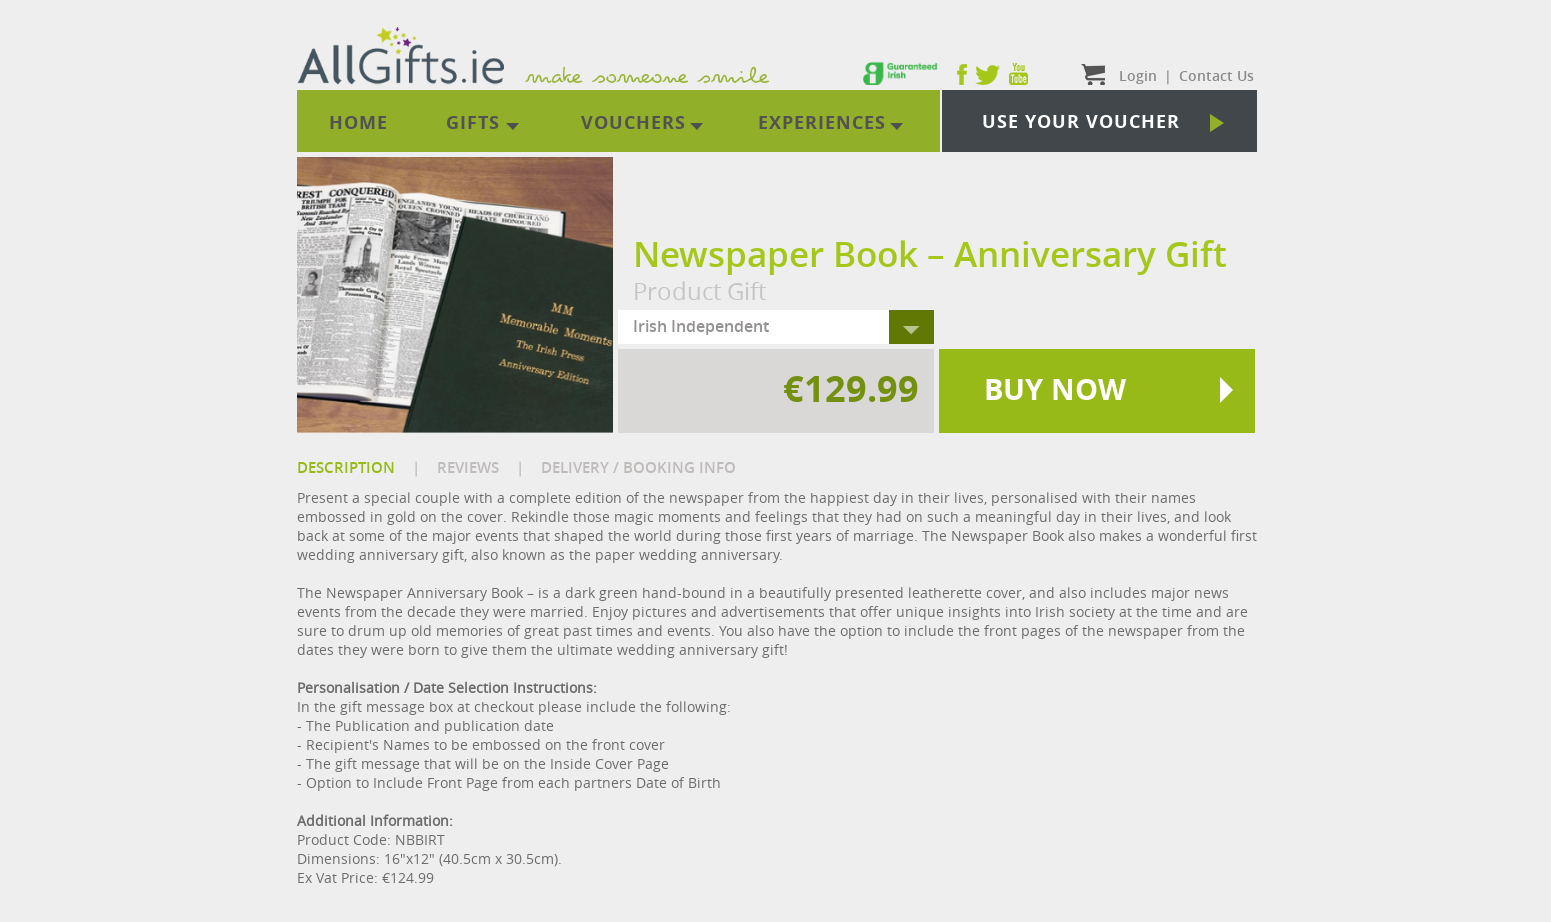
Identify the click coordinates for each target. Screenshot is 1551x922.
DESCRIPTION (346, 467)
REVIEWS (468, 467)
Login (1138, 75)
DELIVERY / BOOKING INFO (638, 467)
